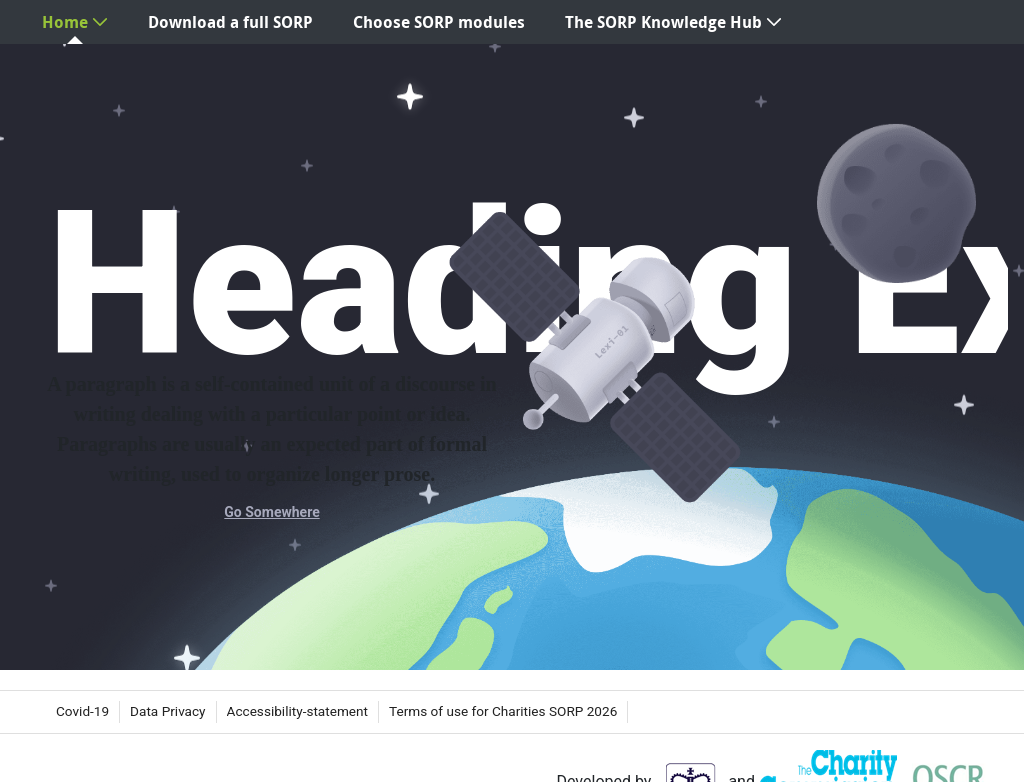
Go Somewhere (271, 512)
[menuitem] (75, 22)
